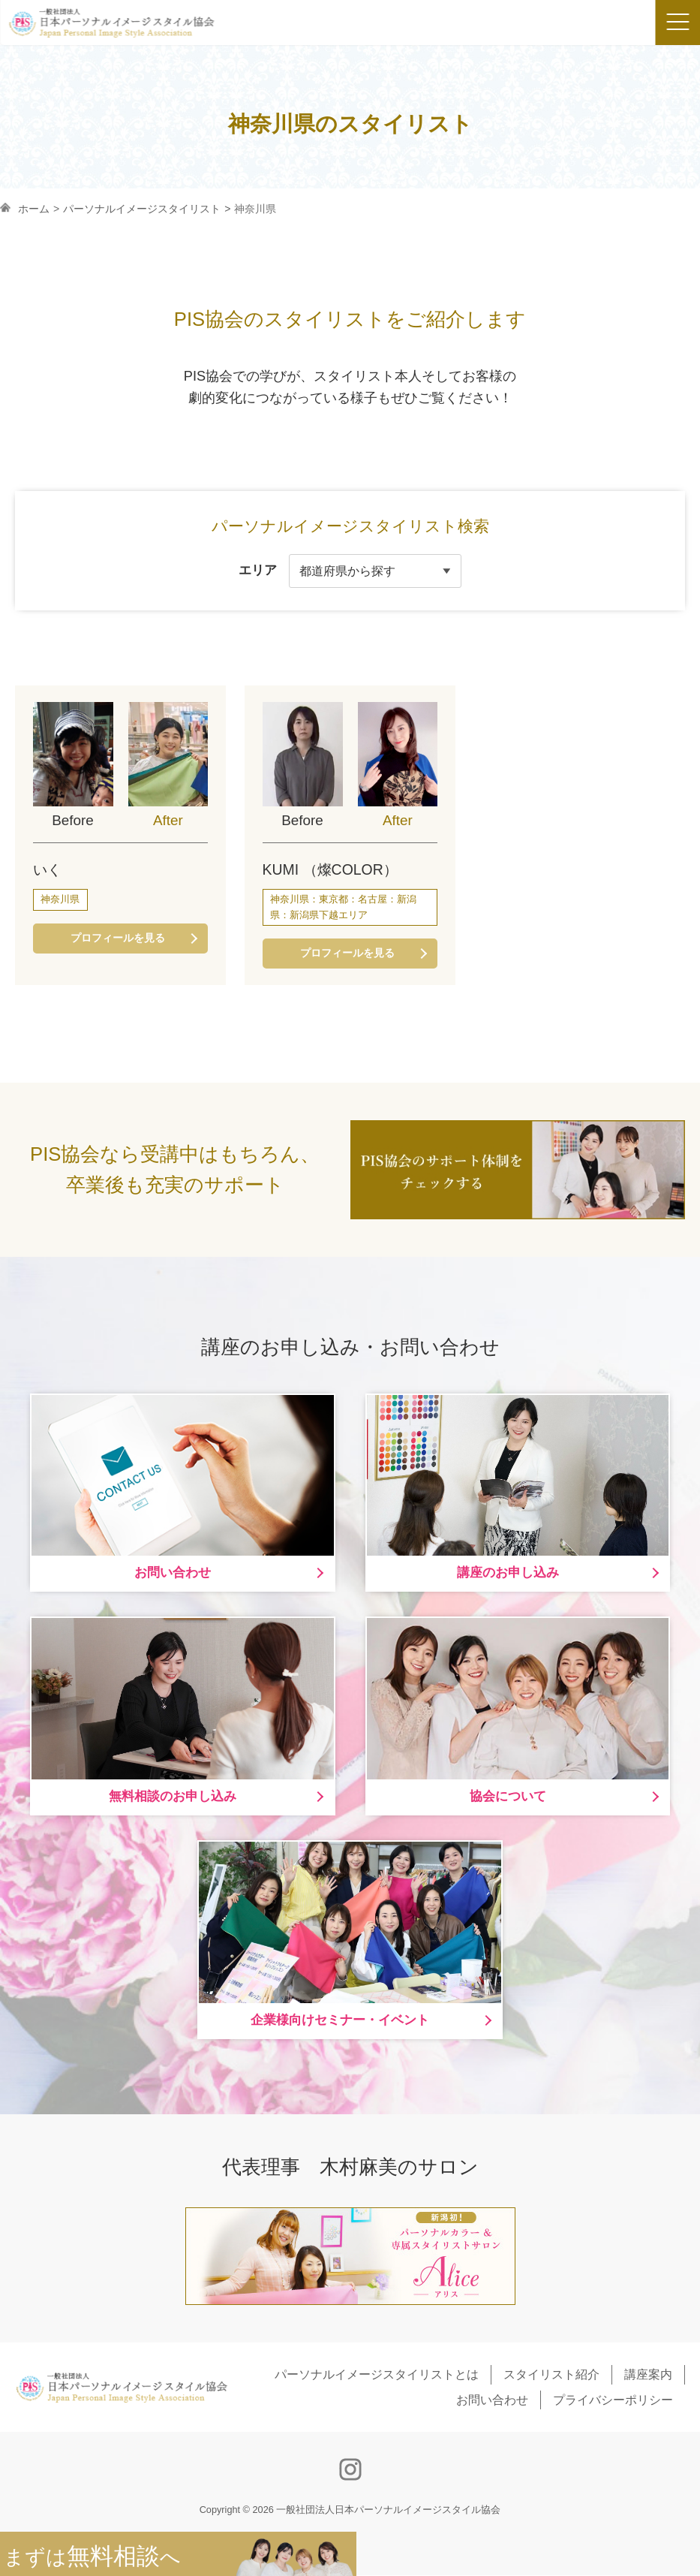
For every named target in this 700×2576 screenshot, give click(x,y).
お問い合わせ (492, 2400)
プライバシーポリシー (613, 2400)
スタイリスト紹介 (551, 2376)
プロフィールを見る (117, 939)
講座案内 (648, 2376)
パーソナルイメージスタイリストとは (377, 2376)
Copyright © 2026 (350, 2511)
